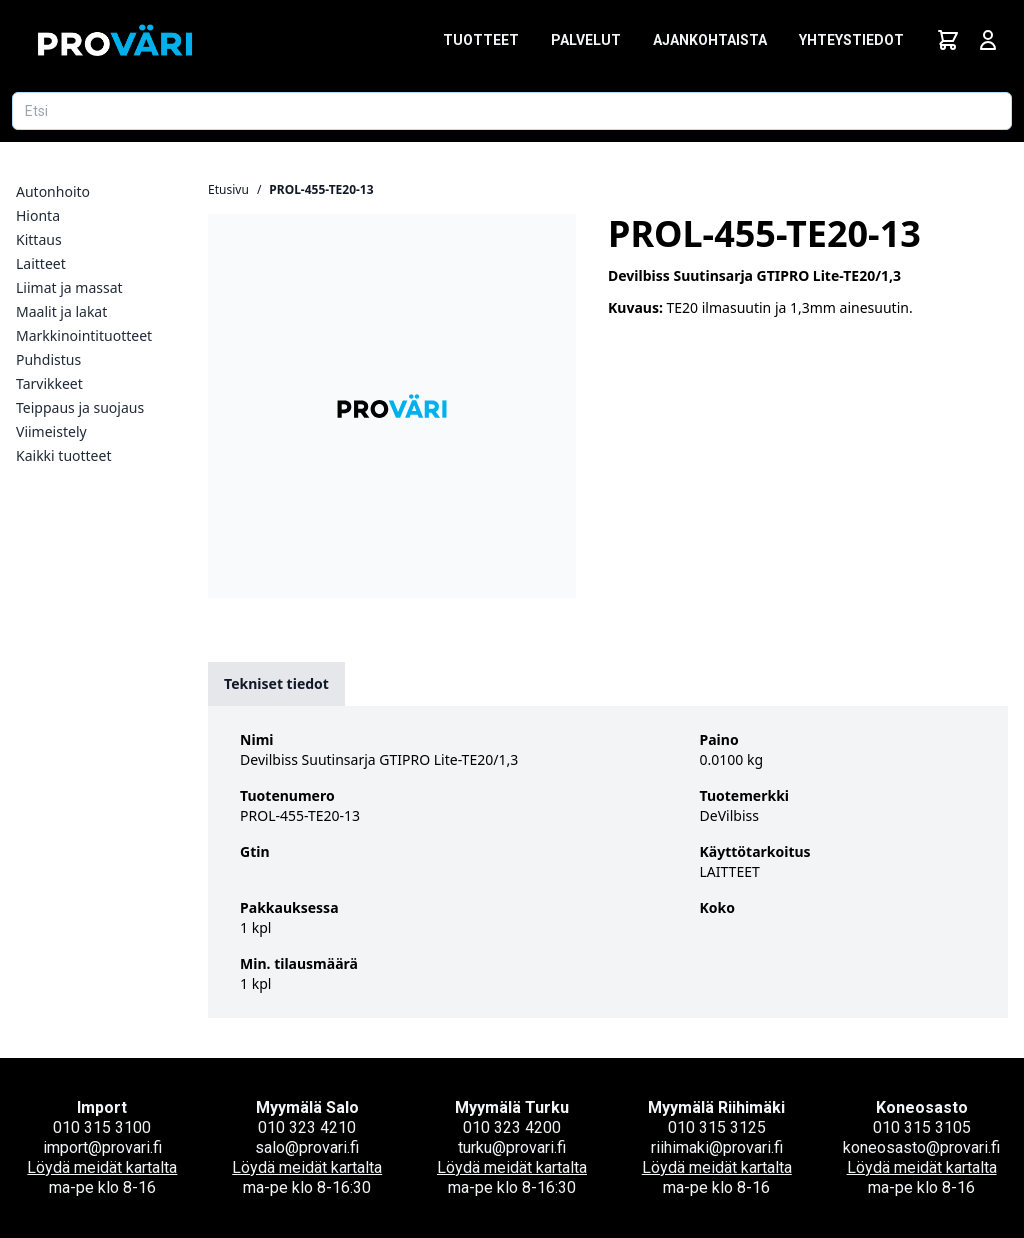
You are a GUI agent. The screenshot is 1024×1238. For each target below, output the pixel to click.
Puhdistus (48, 359)
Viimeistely (51, 431)
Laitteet (41, 263)
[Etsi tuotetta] (512, 111)
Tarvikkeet (49, 383)
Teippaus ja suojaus (80, 407)
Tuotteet (481, 40)
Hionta (38, 215)
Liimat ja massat (69, 287)
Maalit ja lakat (61, 311)
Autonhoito (53, 191)
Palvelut (586, 40)
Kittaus (39, 239)
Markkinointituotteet (84, 335)
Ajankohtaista (710, 40)
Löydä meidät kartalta (102, 1167)
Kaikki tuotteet (63, 455)
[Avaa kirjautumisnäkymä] (988, 40)
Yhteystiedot (851, 40)
